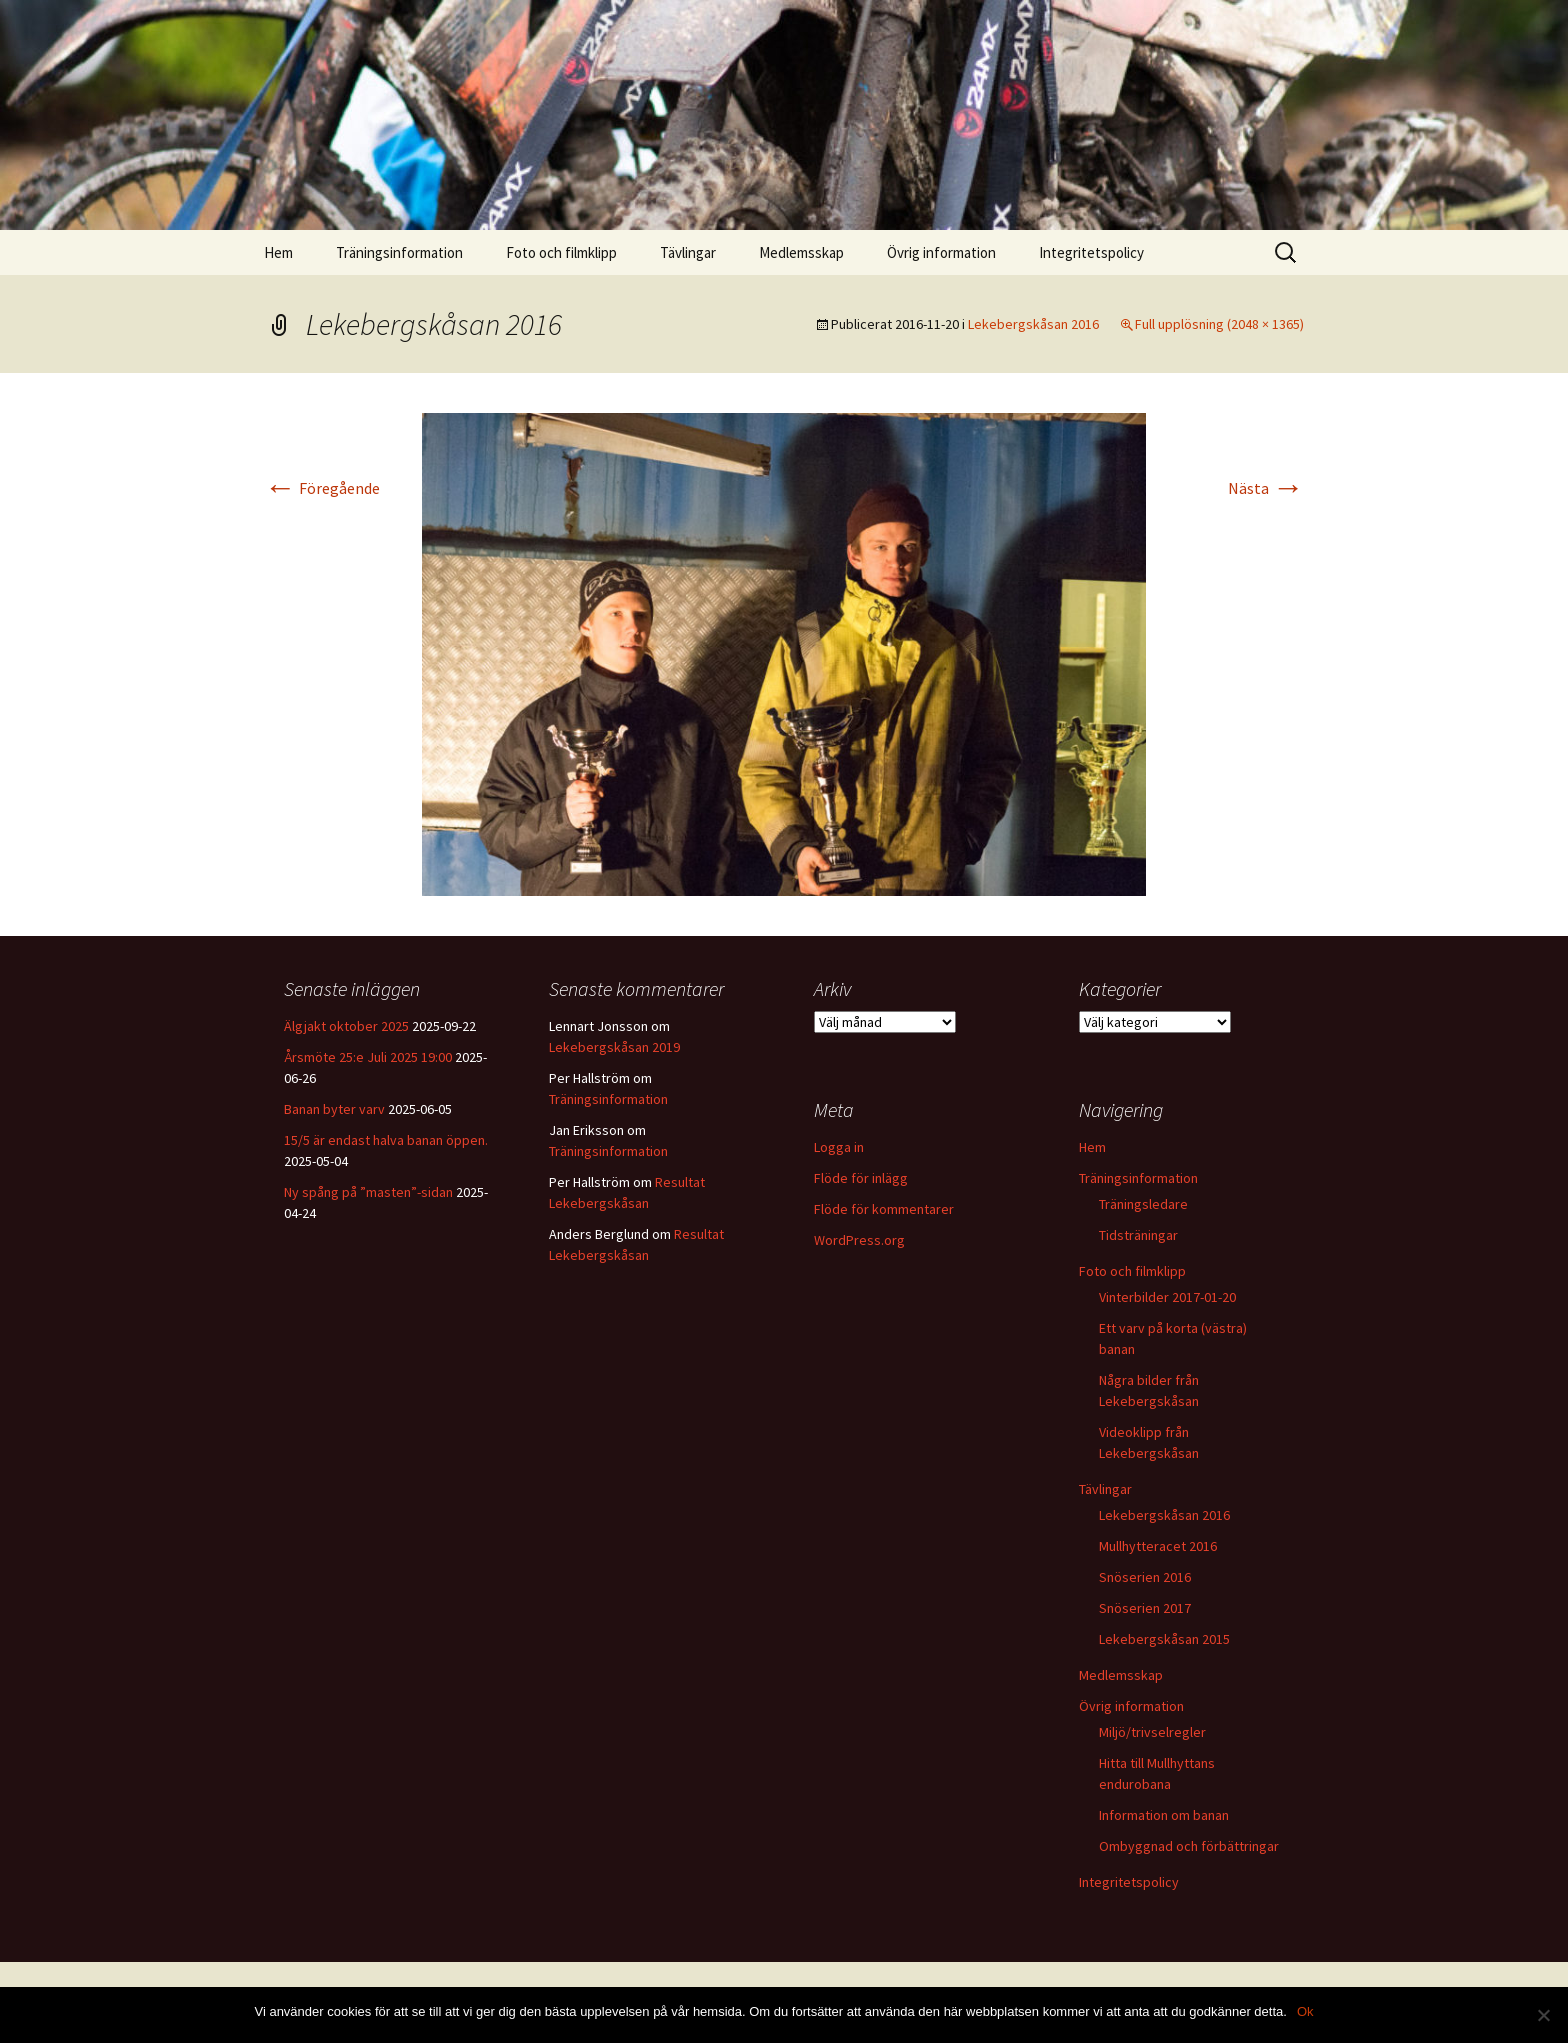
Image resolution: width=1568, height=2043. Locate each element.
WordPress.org (859, 1240)
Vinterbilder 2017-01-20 (1167, 1297)
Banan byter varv (334, 1109)
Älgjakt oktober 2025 (346, 1026)
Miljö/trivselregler (1152, 1732)
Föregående (322, 488)
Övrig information (941, 252)
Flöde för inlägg (861, 1178)
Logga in (839, 1147)
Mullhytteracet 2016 (1158, 1546)
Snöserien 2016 (1145, 1577)
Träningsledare (1143, 1204)
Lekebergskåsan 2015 (1164, 1639)
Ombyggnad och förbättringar (1189, 1846)
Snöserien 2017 (1145, 1608)
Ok (1305, 2011)
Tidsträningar (1138, 1235)
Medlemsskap (801, 252)
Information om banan (1164, 1815)
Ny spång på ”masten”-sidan (368, 1192)
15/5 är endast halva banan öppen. (386, 1140)
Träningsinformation (399, 252)
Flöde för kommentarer (884, 1209)
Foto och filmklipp (561, 252)
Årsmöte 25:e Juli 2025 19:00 (368, 1057)
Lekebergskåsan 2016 (1033, 324)
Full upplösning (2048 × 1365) (1219, 324)
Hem (278, 252)
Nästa (1266, 488)
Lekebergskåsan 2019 (614, 1047)
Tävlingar (688, 252)
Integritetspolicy (1091, 252)
